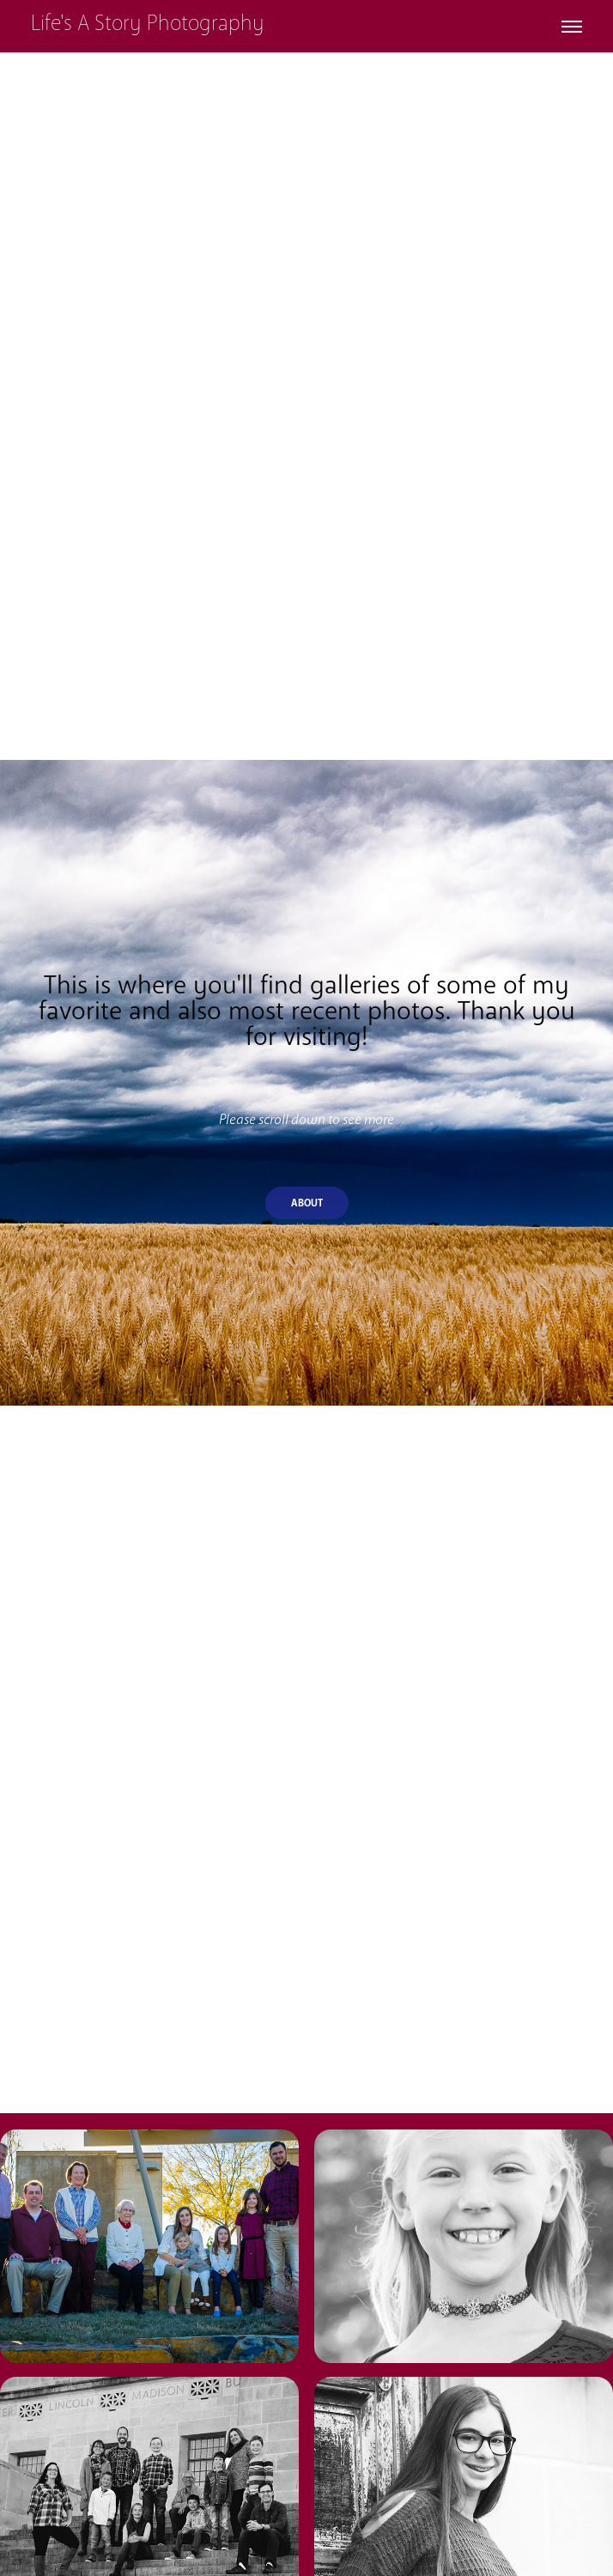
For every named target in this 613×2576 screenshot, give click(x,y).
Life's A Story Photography (147, 23)
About (307, 1203)
